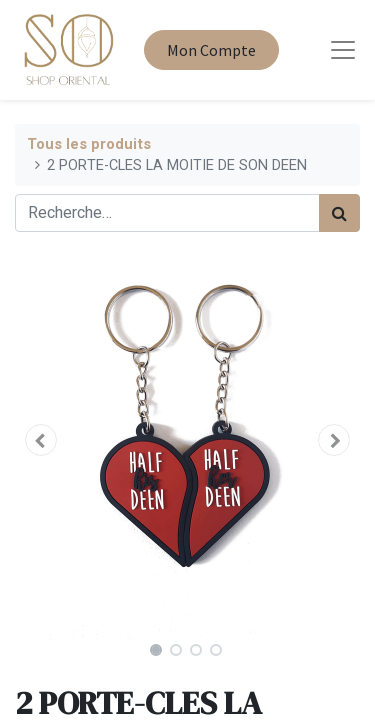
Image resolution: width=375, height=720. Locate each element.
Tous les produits (89, 144)
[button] (41, 440)
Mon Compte (211, 50)
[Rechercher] (339, 213)
